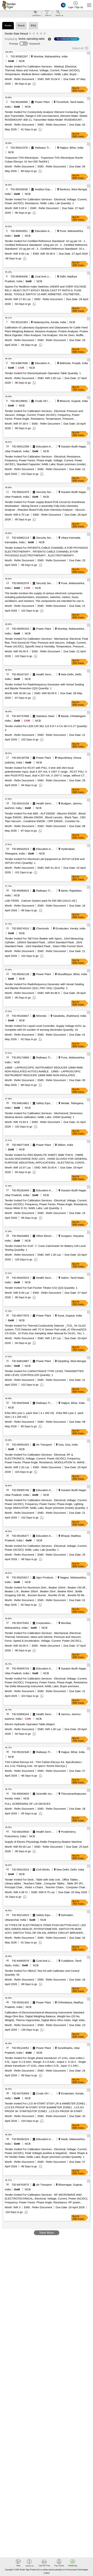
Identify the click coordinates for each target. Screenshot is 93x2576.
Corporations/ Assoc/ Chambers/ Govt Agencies (45, 1622)
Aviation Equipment (44, 189)
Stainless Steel (45, 716)
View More (46, 2232)
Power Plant (42, 101)
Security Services (45, 491)
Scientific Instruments (45, 1793)
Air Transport (44, 1444)
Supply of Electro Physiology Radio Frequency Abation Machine (43, 1841)
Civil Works (43, 1869)
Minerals (41, 1015)
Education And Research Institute (44, 230)
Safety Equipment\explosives (45, 1103)
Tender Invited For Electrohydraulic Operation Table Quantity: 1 (43, 373)
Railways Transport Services (44, 147)
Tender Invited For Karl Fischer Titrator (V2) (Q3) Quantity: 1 (41, 1287)
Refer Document (23, 79)
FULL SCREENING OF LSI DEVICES (27, 1803)
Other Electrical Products (45, 1235)
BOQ (33, 25)
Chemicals (42, 928)
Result (21, 25)
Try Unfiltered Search (66, 39)
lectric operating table (32, 38)
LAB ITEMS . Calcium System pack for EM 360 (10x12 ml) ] (41, 900)
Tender (8, 25)
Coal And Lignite (44, 276)
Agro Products (45, 1577)
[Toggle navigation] (88, 5)
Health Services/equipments (45, 674)
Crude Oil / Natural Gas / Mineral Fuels (44, 400)
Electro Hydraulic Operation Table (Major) (30, 1724)
